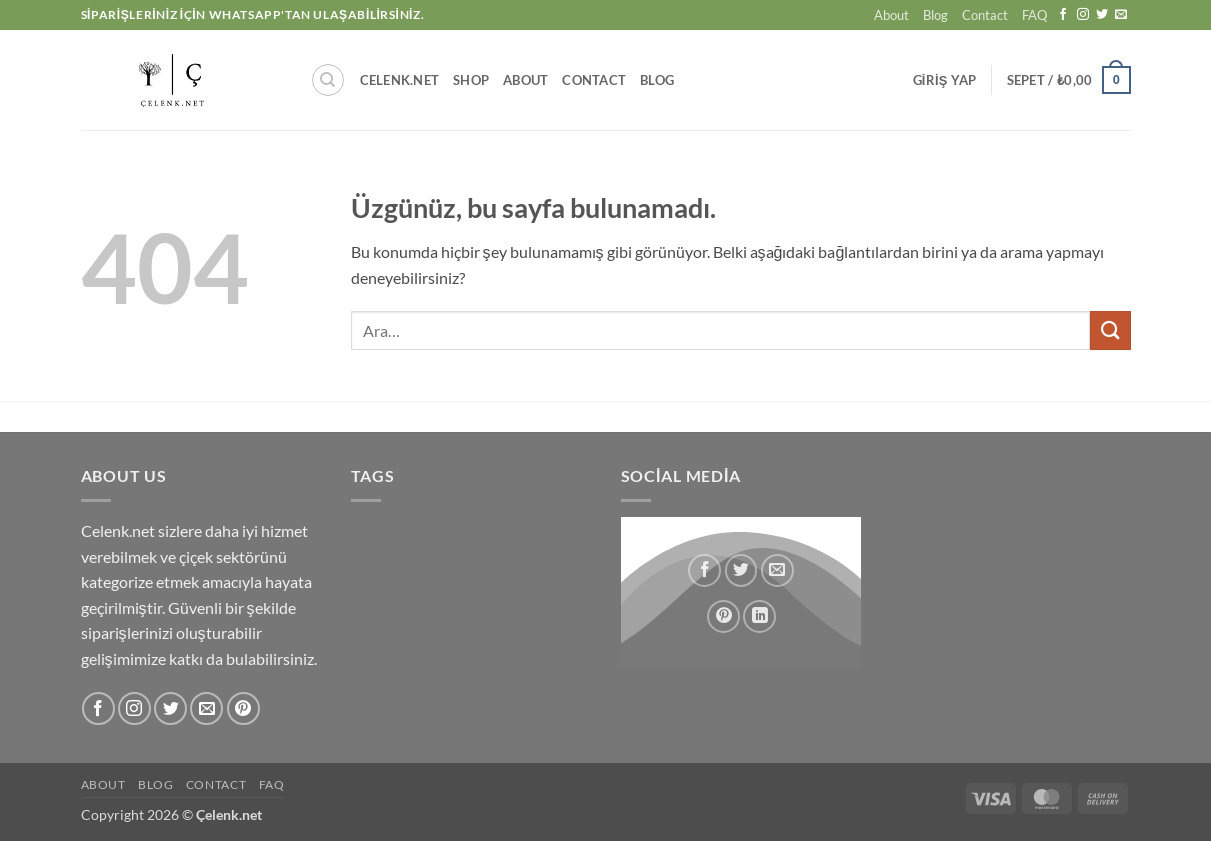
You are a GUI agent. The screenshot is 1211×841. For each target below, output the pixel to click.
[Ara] (328, 80)
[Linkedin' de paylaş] (759, 615)
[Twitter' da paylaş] (740, 569)
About (891, 15)
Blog (935, 15)
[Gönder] (1110, 330)
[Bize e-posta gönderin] (1121, 15)
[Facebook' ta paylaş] (704, 569)
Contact (985, 15)
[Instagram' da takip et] (1083, 15)
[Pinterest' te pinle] (723, 615)
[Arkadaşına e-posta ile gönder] (776, 569)
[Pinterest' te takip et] (243, 708)
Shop (471, 80)
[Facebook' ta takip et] (1063, 15)
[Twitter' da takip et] (1102, 15)
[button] (945, 80)
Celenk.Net (400, 80)
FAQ (1034, 15)
